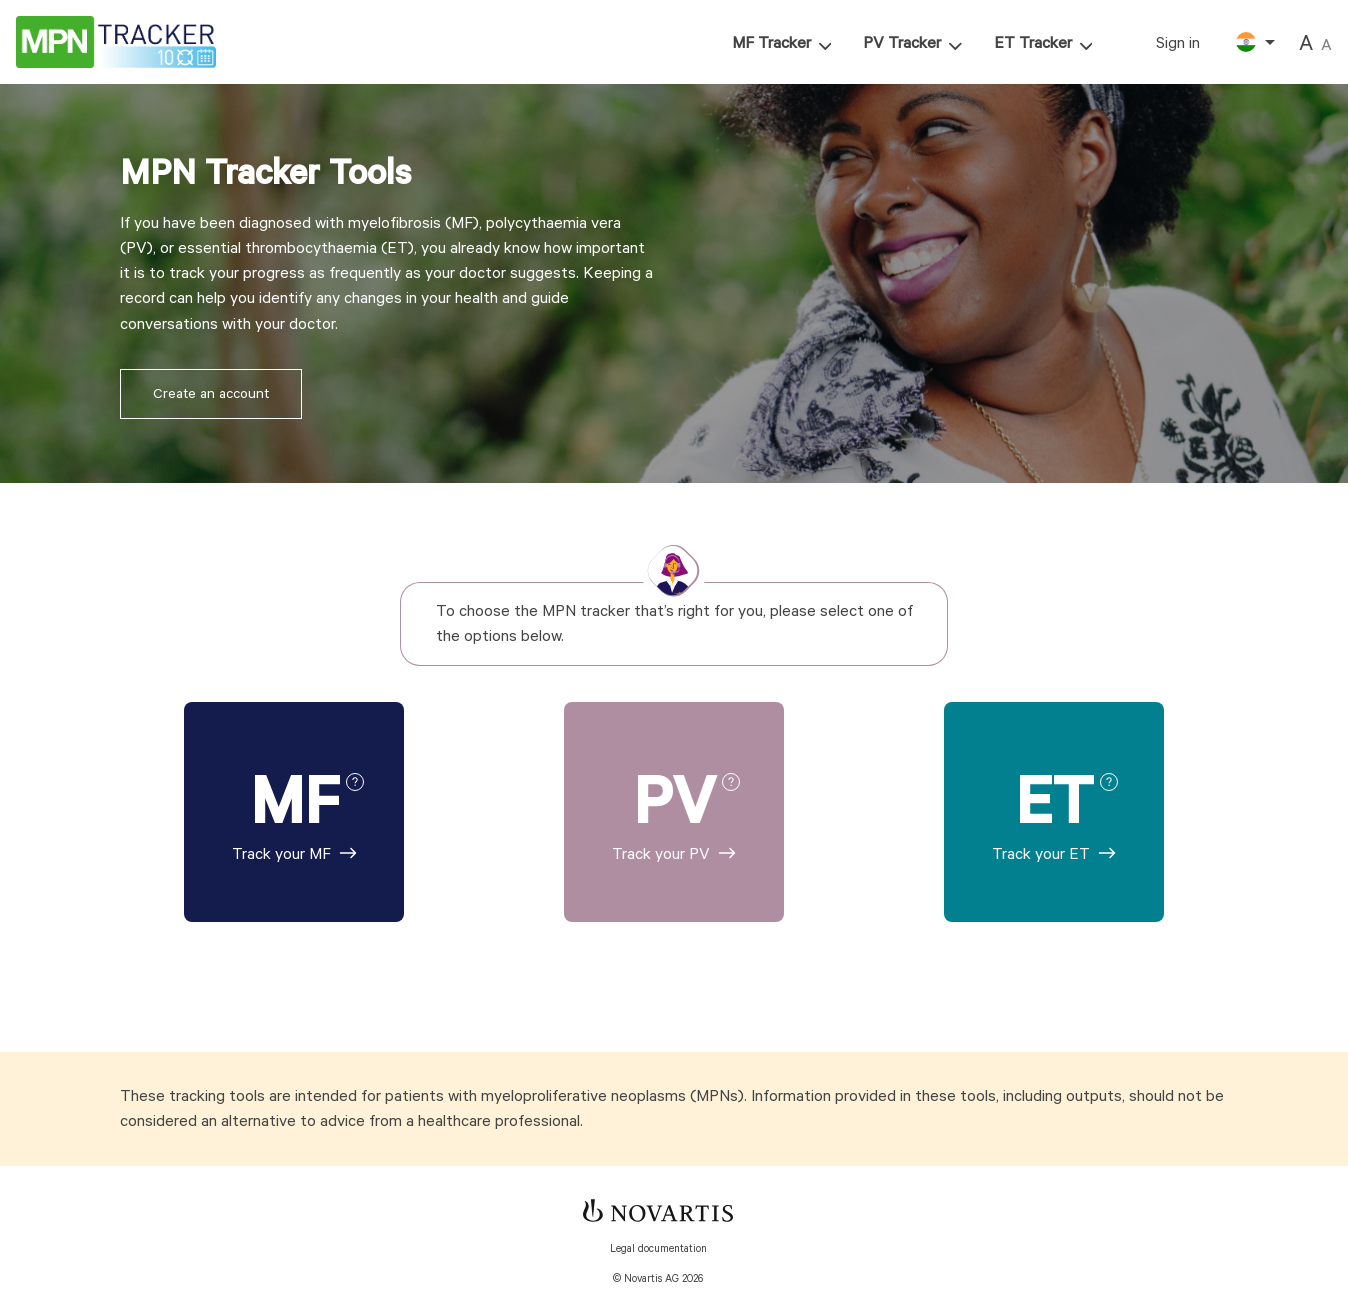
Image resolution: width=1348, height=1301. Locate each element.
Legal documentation (658, 1249)
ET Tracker (1033, 43)
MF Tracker (771, 43)
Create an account (211, 394)
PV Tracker (902, 43)
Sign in (1178, 43)
